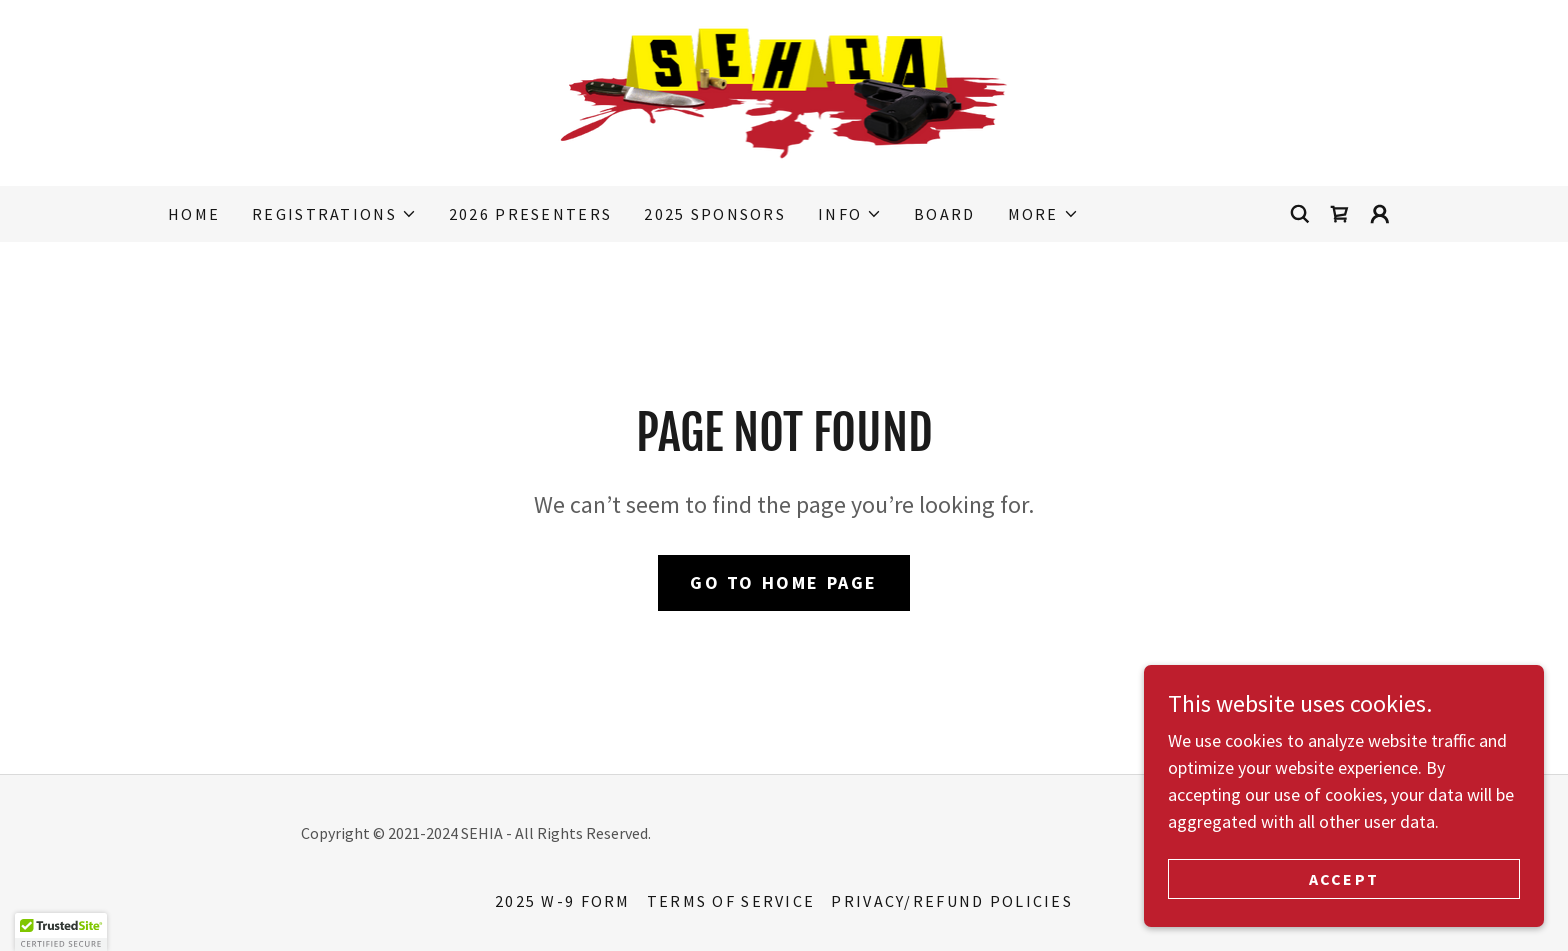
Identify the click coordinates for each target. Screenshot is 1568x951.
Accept (1344, 893)
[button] (334, 214)
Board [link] (944, 214)
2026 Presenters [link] (530, 214)
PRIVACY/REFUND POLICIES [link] (952, 901)
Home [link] (194, 214)
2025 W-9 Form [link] (563, 901)
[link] (784, 90)
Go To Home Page (784, 582)
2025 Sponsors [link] (715, 214)
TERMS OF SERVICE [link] (731, 901)
